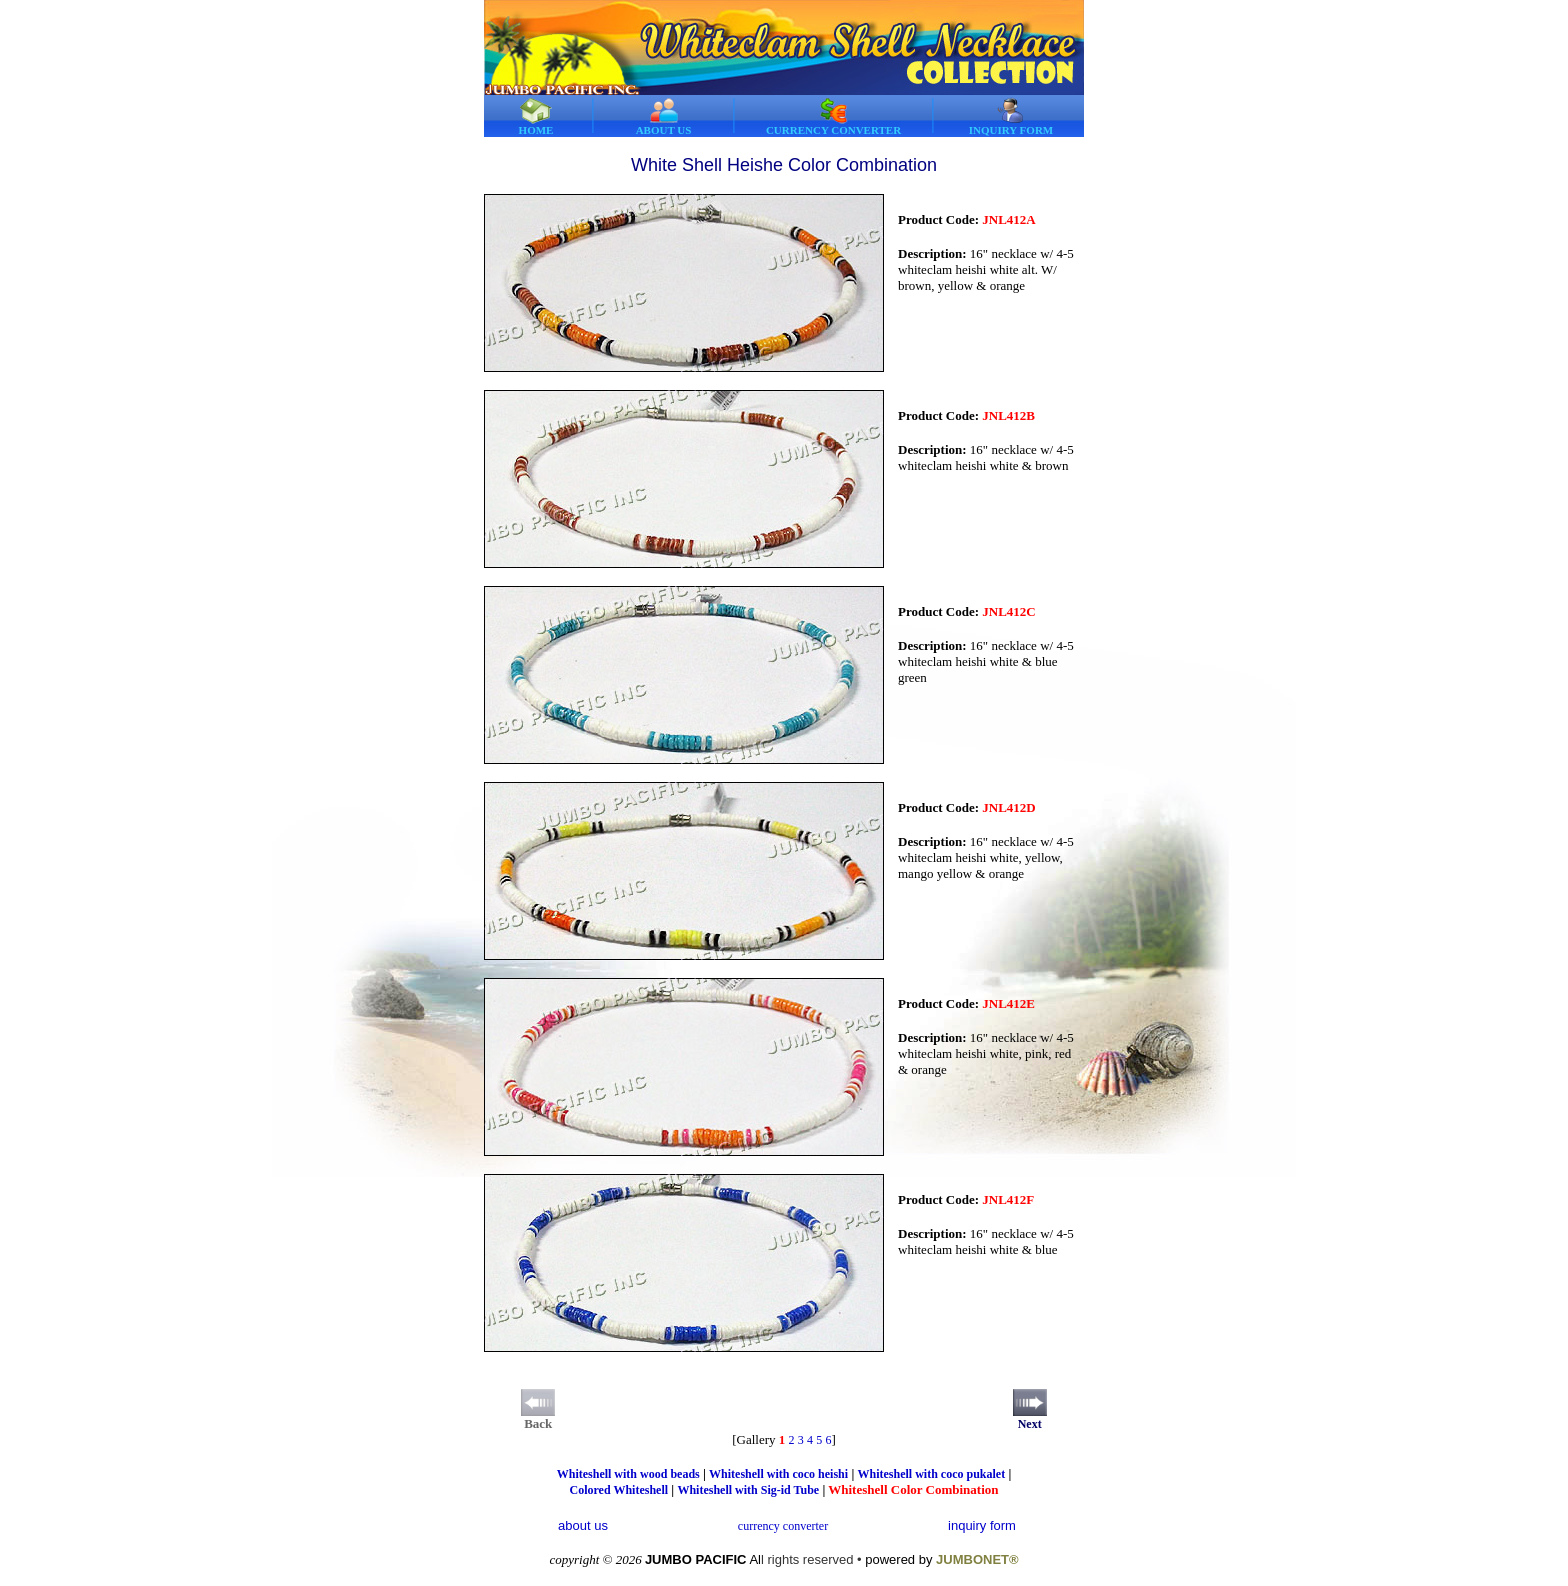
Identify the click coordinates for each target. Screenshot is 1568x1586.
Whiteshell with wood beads (628, 1474)
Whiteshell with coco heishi (778, 1474)
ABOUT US (664, 116)
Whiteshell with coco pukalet (932, 1474)
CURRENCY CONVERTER (833, 116)
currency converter (783, 1526)
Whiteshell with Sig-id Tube (748, 1490)
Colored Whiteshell (618, 1490)
